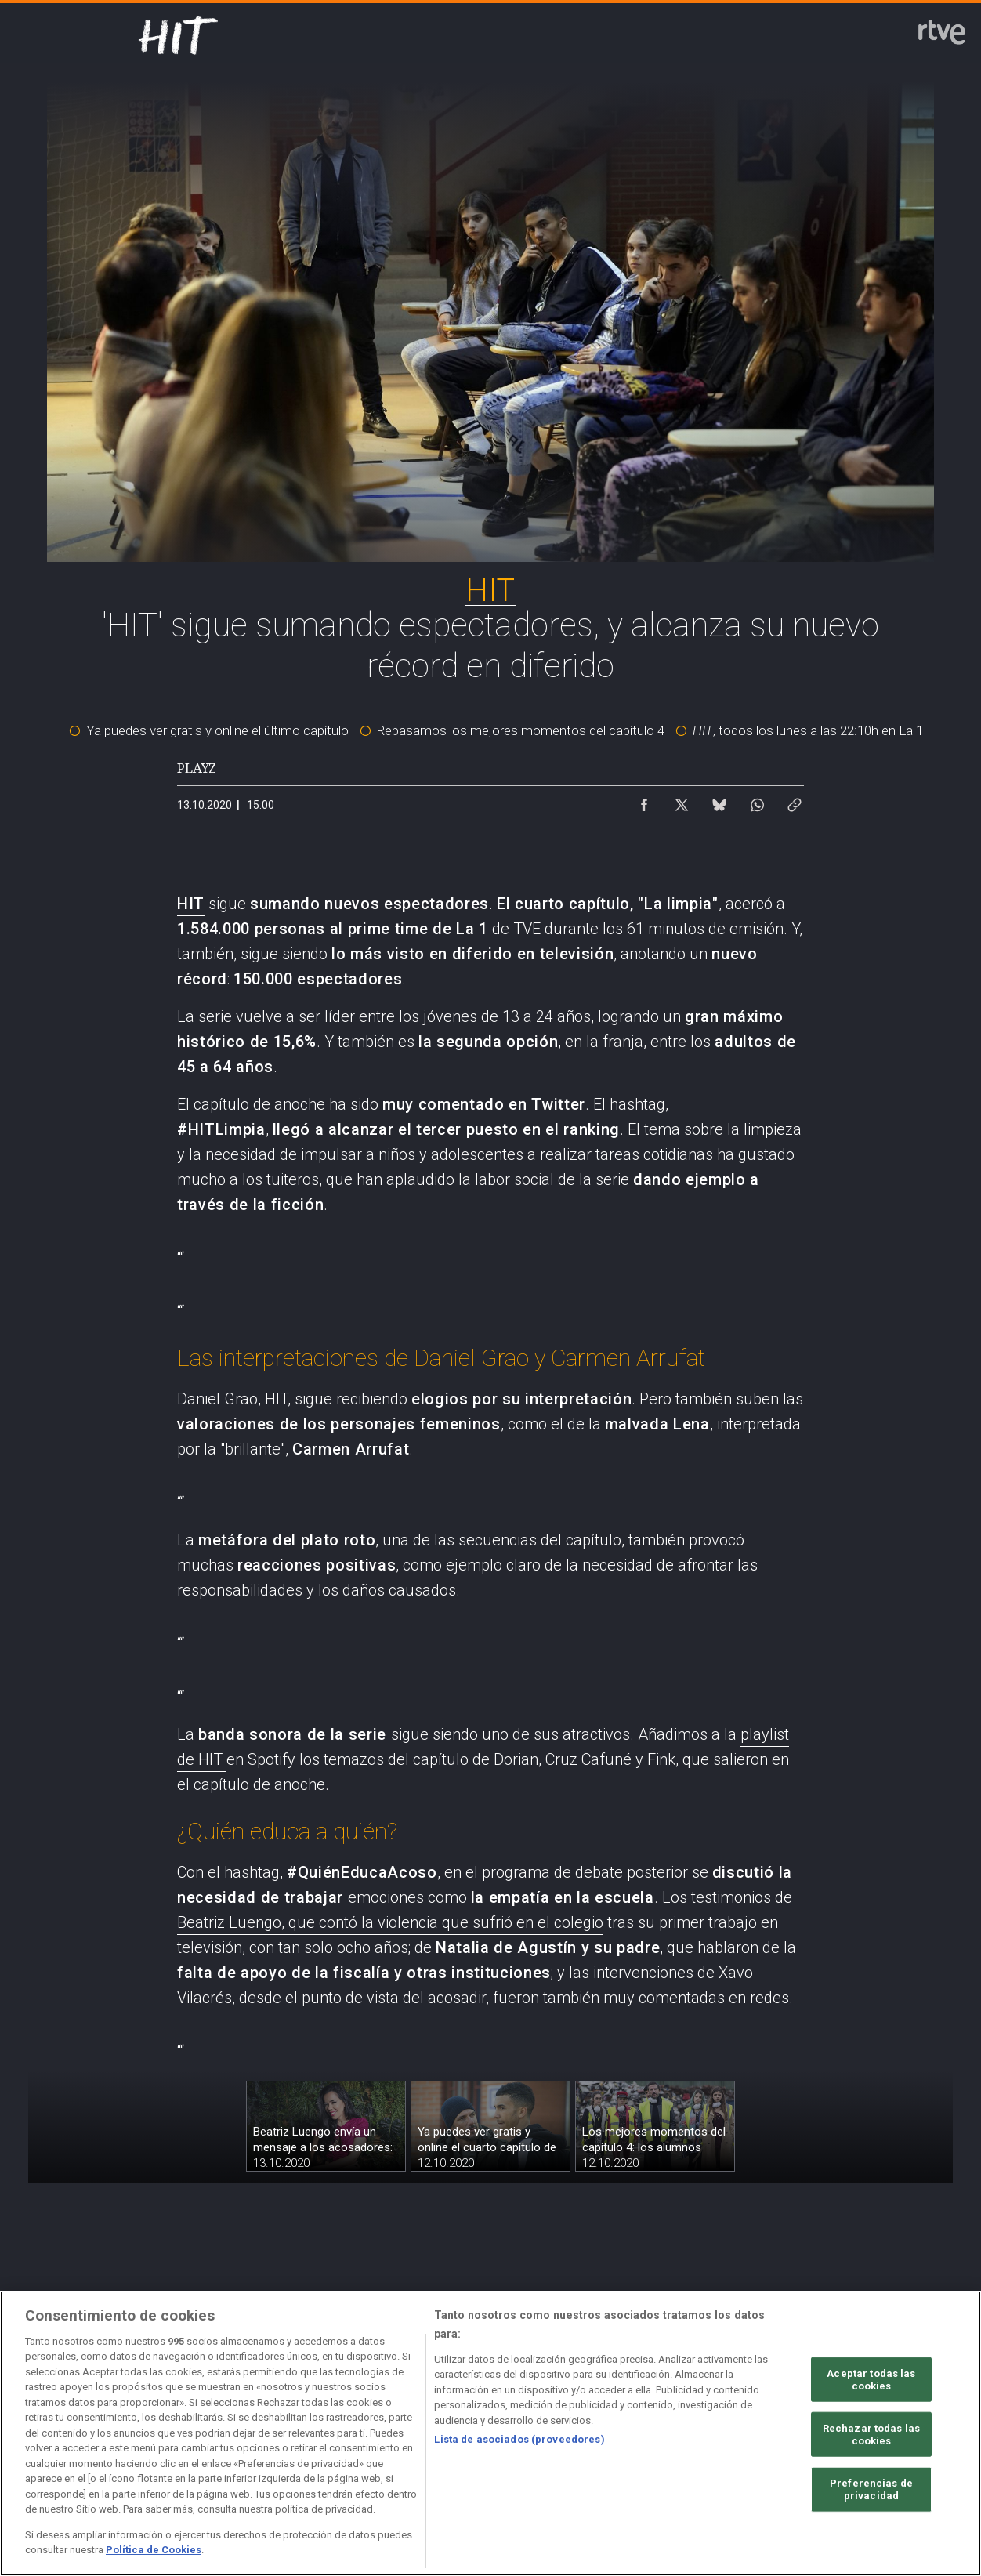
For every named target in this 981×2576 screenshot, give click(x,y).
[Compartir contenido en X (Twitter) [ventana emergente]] (681, 801)
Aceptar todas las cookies (871, 2437)
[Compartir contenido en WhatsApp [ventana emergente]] (757, 801)
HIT (191, 903)
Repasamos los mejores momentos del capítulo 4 (520, 730)
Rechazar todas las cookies (871, 2492)
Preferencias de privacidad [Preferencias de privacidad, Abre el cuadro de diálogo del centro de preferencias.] (871, 2546)
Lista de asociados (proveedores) (519, 2496)
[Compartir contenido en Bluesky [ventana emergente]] (719, 801)
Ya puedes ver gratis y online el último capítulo (217, 730)
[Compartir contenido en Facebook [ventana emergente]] (644, 801)
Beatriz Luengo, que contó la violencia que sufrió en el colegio (390, 1922)
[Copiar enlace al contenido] (794, 801)
